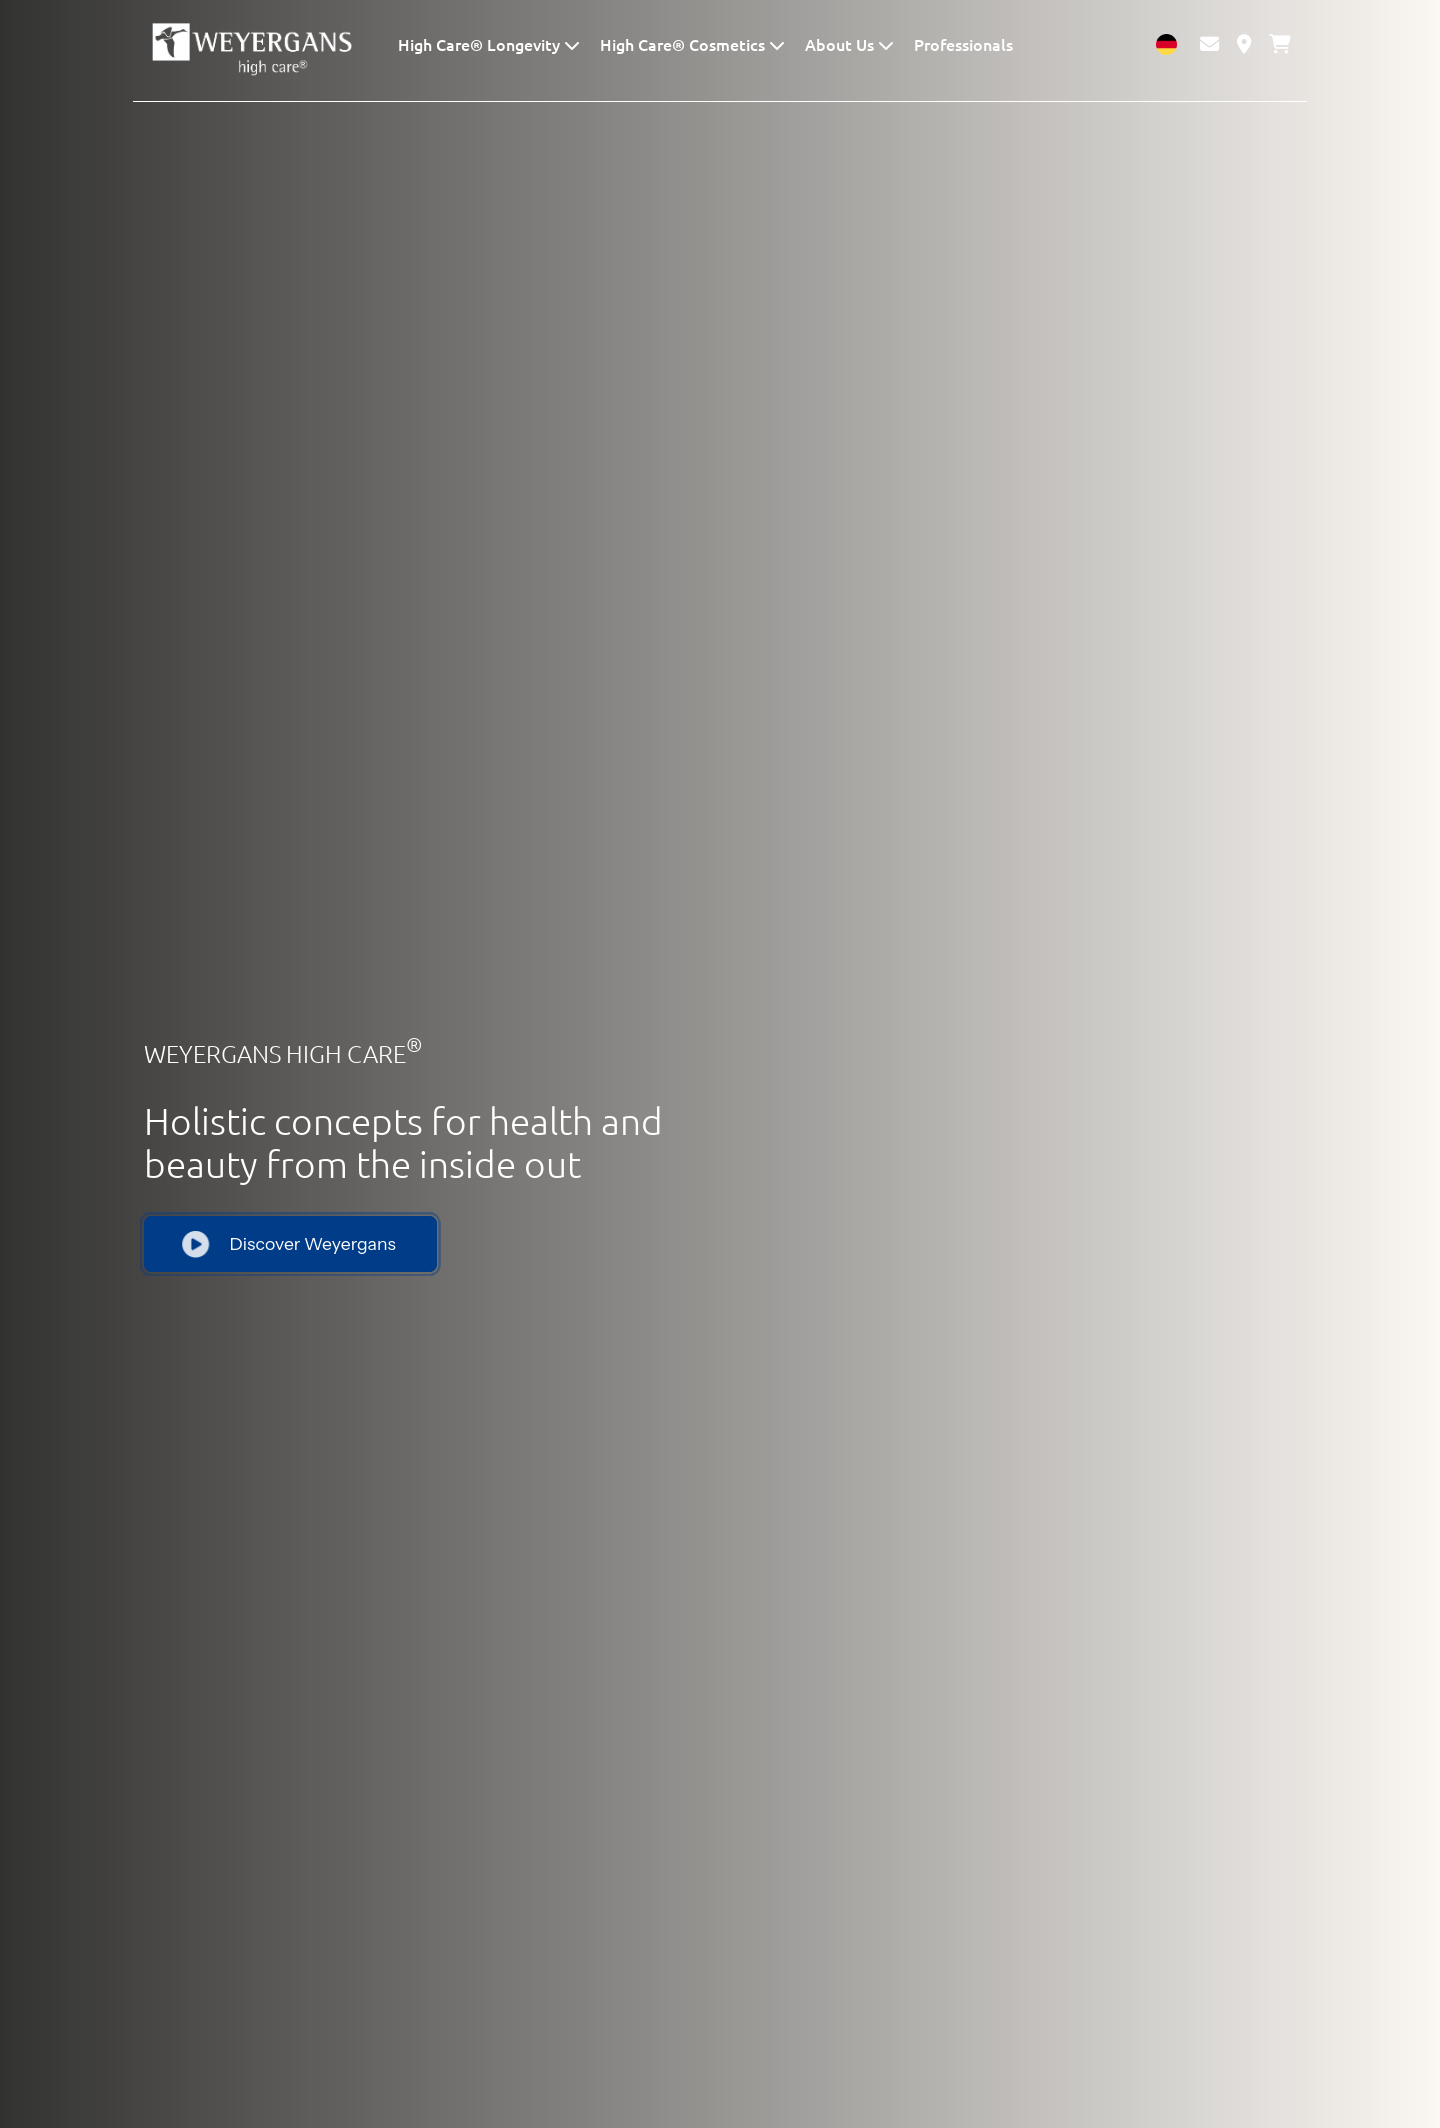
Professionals (963, 44)
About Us (841, 44)
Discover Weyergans (289, 1243)
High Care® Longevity (481, 44)
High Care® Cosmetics (684, 44)
